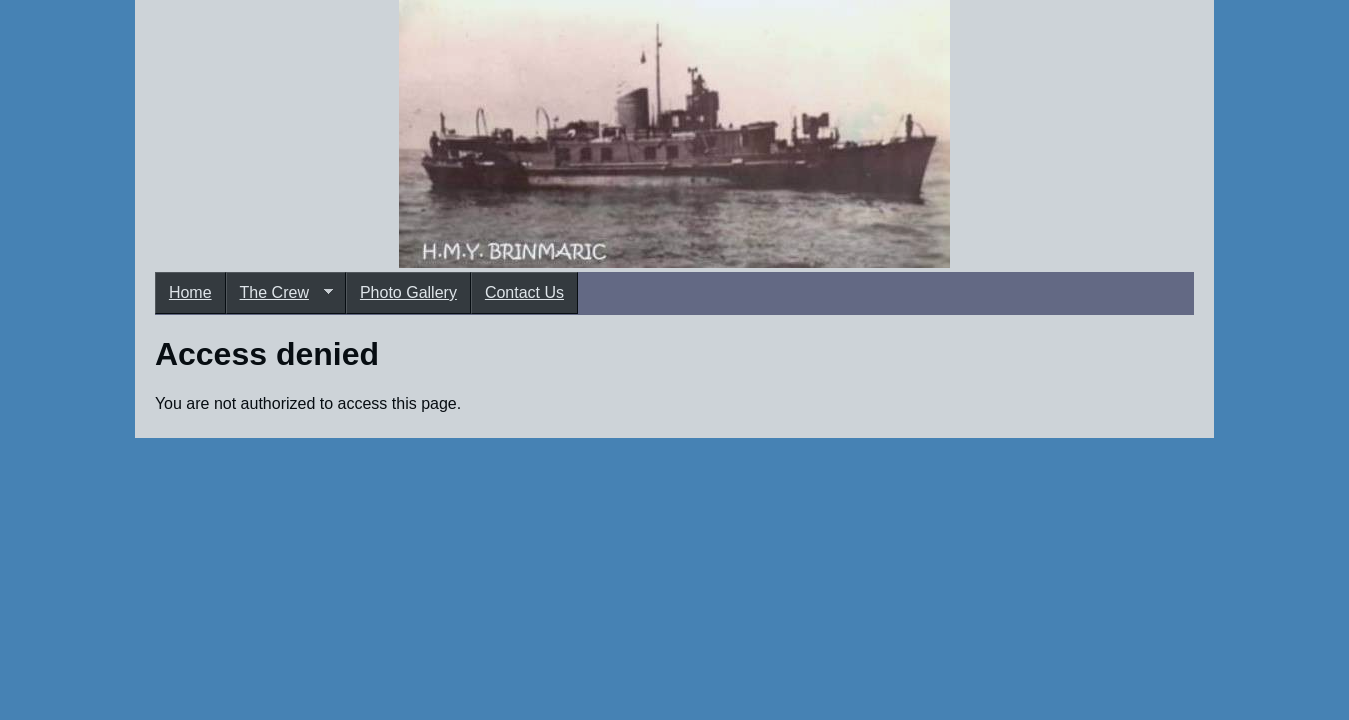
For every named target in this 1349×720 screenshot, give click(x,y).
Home (190, 292)
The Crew (279, 293)
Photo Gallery (408, 292)
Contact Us (524, 292)
